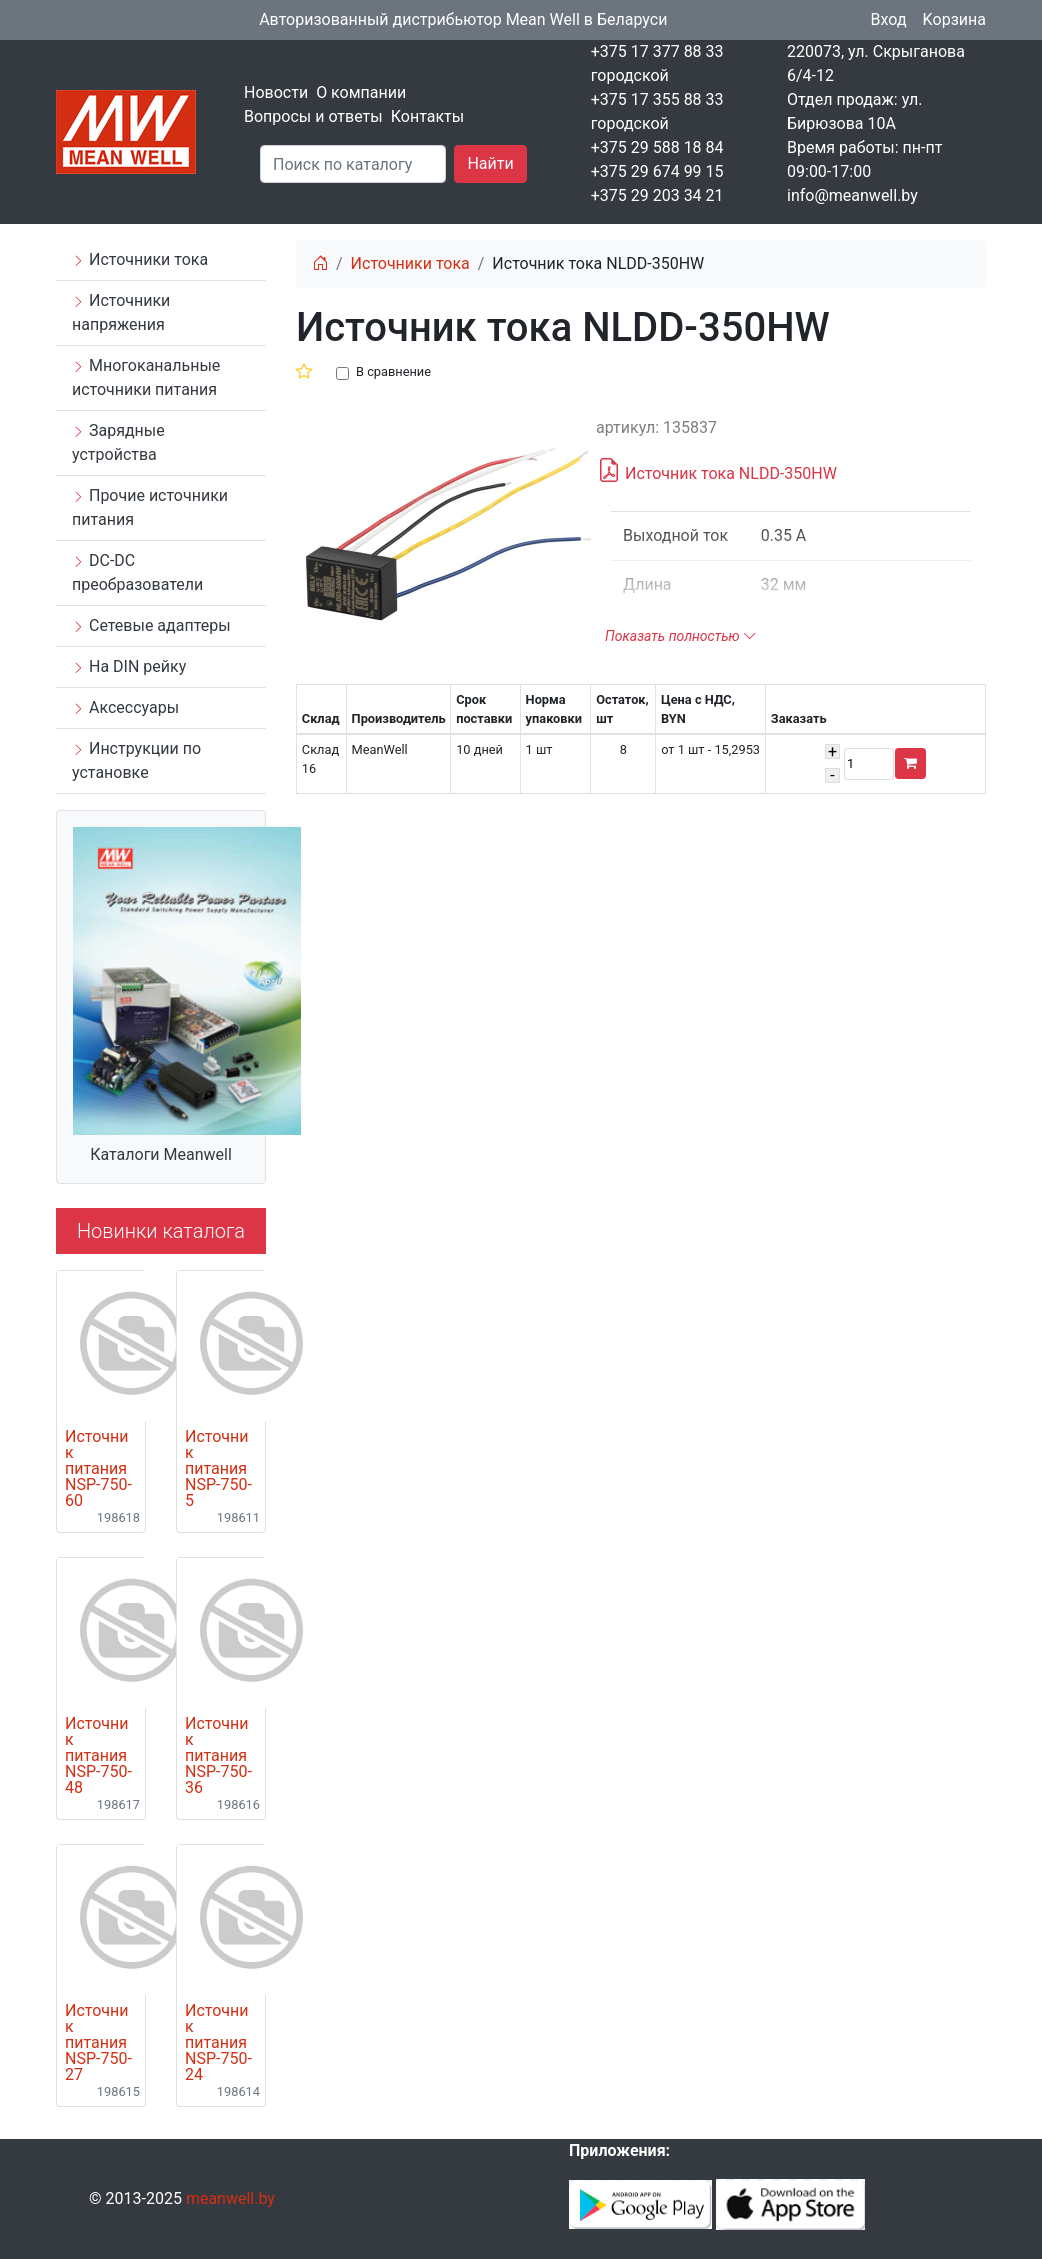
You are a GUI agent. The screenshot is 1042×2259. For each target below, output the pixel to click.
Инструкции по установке (136, 760)
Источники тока (140, 259)
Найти (490, 163)
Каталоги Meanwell (161, 1154)
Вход (889, 19)
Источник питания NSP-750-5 (218, 1469)
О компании (361, 92)
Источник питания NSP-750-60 (98, 1469)
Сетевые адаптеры (151, 625)
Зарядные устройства (118, 442)
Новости (276, 92)
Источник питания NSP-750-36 (218, 1756)
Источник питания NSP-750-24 (218, 2043)
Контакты (427, 116)
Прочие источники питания (150, 507)
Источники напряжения (121, 312)
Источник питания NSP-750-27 (98, 2043)
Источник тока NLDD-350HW (717, 471)
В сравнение (393, 371)
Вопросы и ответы (313, 116)
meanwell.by (230, 2198)
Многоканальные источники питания (146, 377)
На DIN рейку (129, 666)
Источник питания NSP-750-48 (98, 1756)
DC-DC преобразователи (137, 572)
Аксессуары (125, 707)
